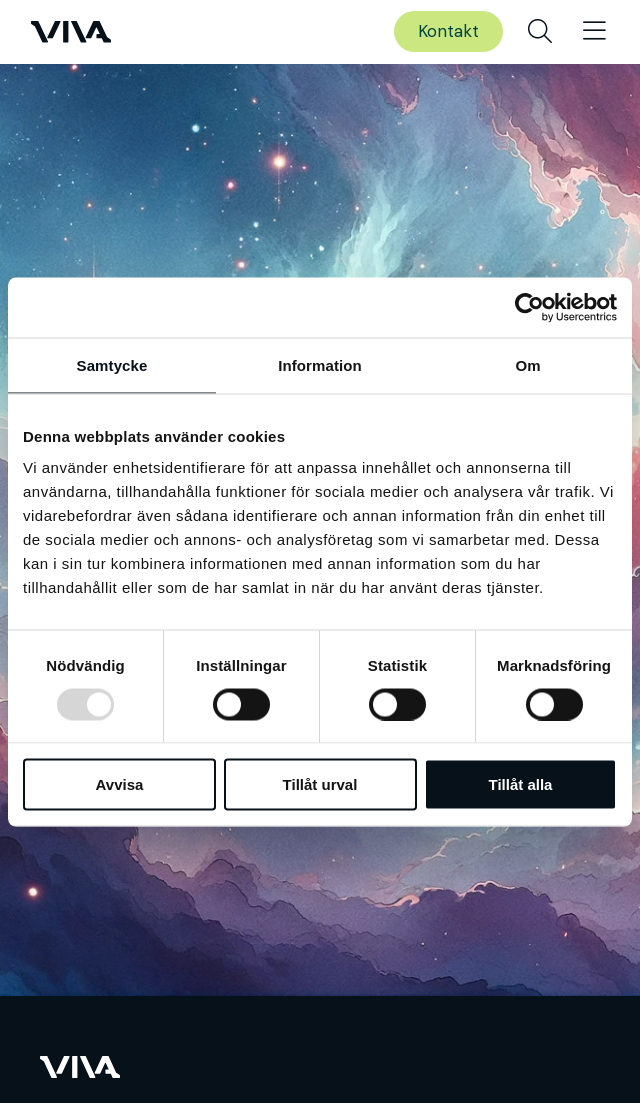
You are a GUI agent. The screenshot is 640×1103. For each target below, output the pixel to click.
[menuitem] (540, 32)
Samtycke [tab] (112, 364)
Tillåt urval (320, 784)
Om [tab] (527, 364)
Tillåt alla (521, 784)
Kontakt (448, 31)
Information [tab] (320, 364)
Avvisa (120, 784)
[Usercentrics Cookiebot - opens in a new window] (529, 307)
